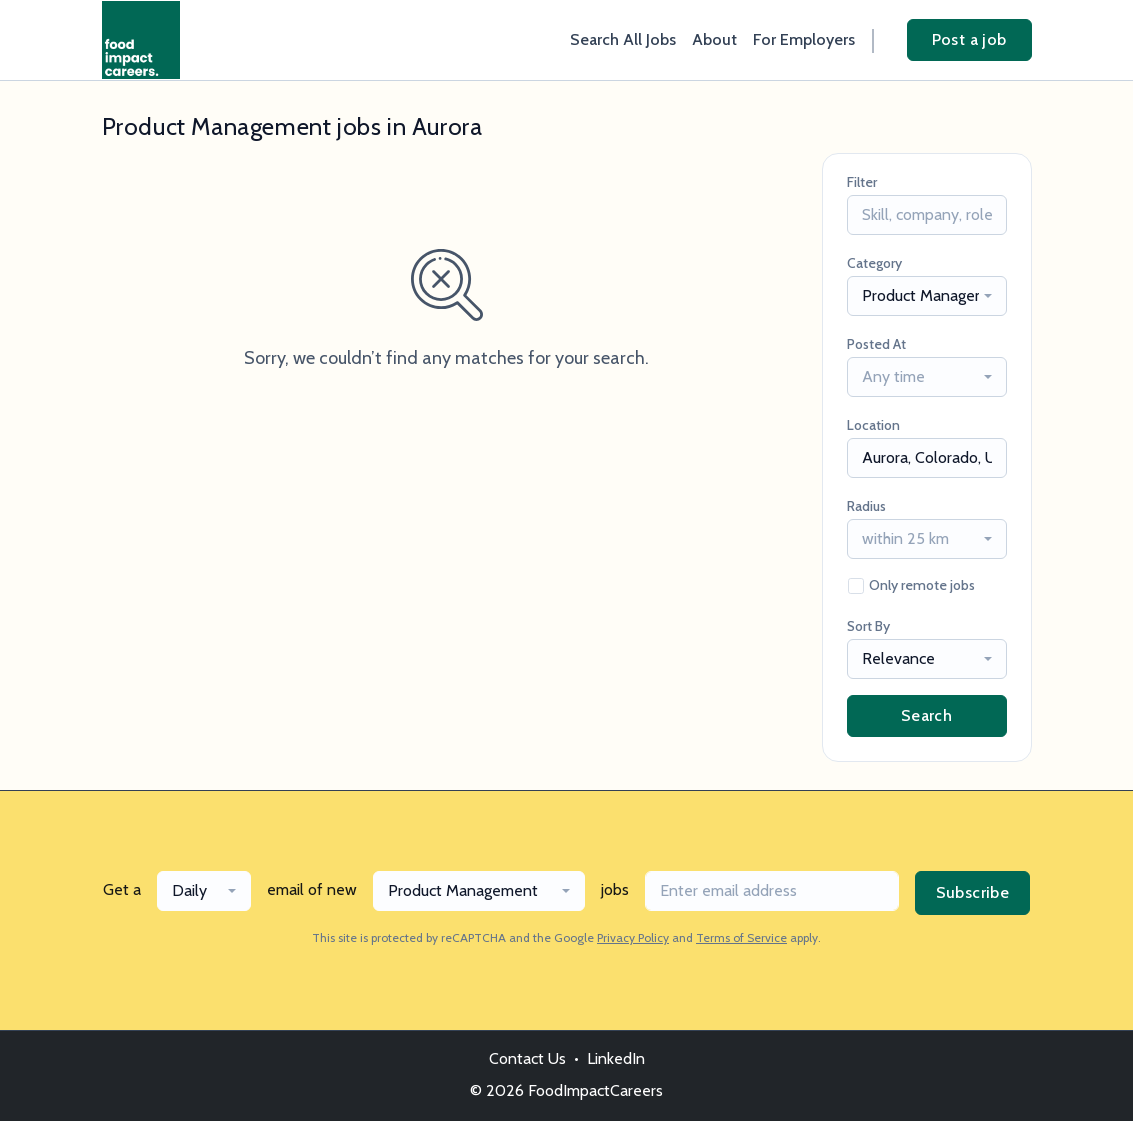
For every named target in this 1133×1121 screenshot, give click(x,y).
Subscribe (973, 892)
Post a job (969, 39)
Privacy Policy (633, 937)
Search (926, 715)
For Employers (804, 39)
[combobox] (927, 296)
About (714, 39)
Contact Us (527, 1058)
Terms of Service (741, 937)
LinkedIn (616, 1058)
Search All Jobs (623, 39)
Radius (866, 506)
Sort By (868, 626)
